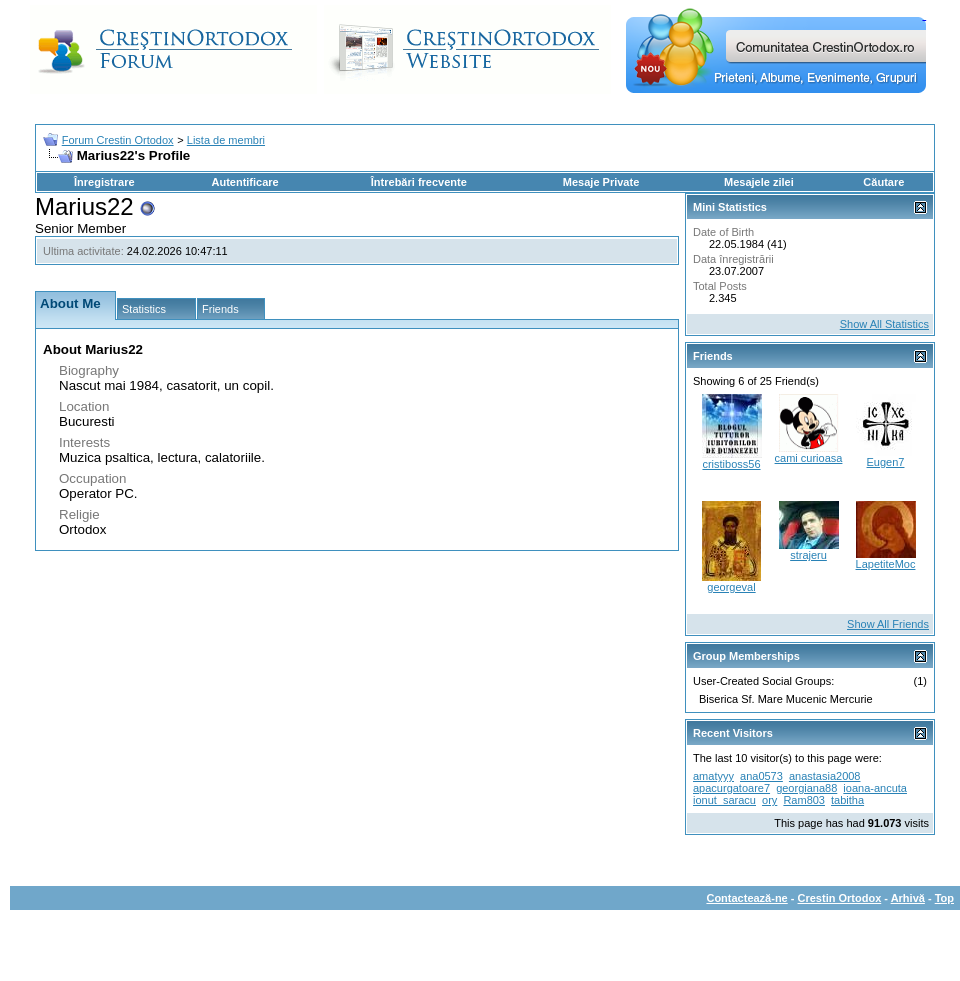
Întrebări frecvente (419, 182)
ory (769, 800)
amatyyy (713, 776)
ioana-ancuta (875, 788)
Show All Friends (888, 624)
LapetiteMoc (886, 564)
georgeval (731, 587)
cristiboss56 (731, 464)
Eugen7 (886, 462)
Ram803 (804, 800)
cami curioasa (809, 458)
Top (944, 898)
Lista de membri (226, 140)
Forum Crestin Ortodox (118, 140)
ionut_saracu (724, 800)
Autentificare (244, 182)
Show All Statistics (884, 324)
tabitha (847, 800)
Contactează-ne (746, 898)
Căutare (883, 182)
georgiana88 (806, 788)
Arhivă (908, 898)
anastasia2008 (825, 776)
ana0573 (761, 776)
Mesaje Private (601, 182)
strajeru (808, 555)
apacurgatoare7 (731, 788)
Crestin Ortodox (840, 898)
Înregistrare (104, 182)
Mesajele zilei (759, 182)
